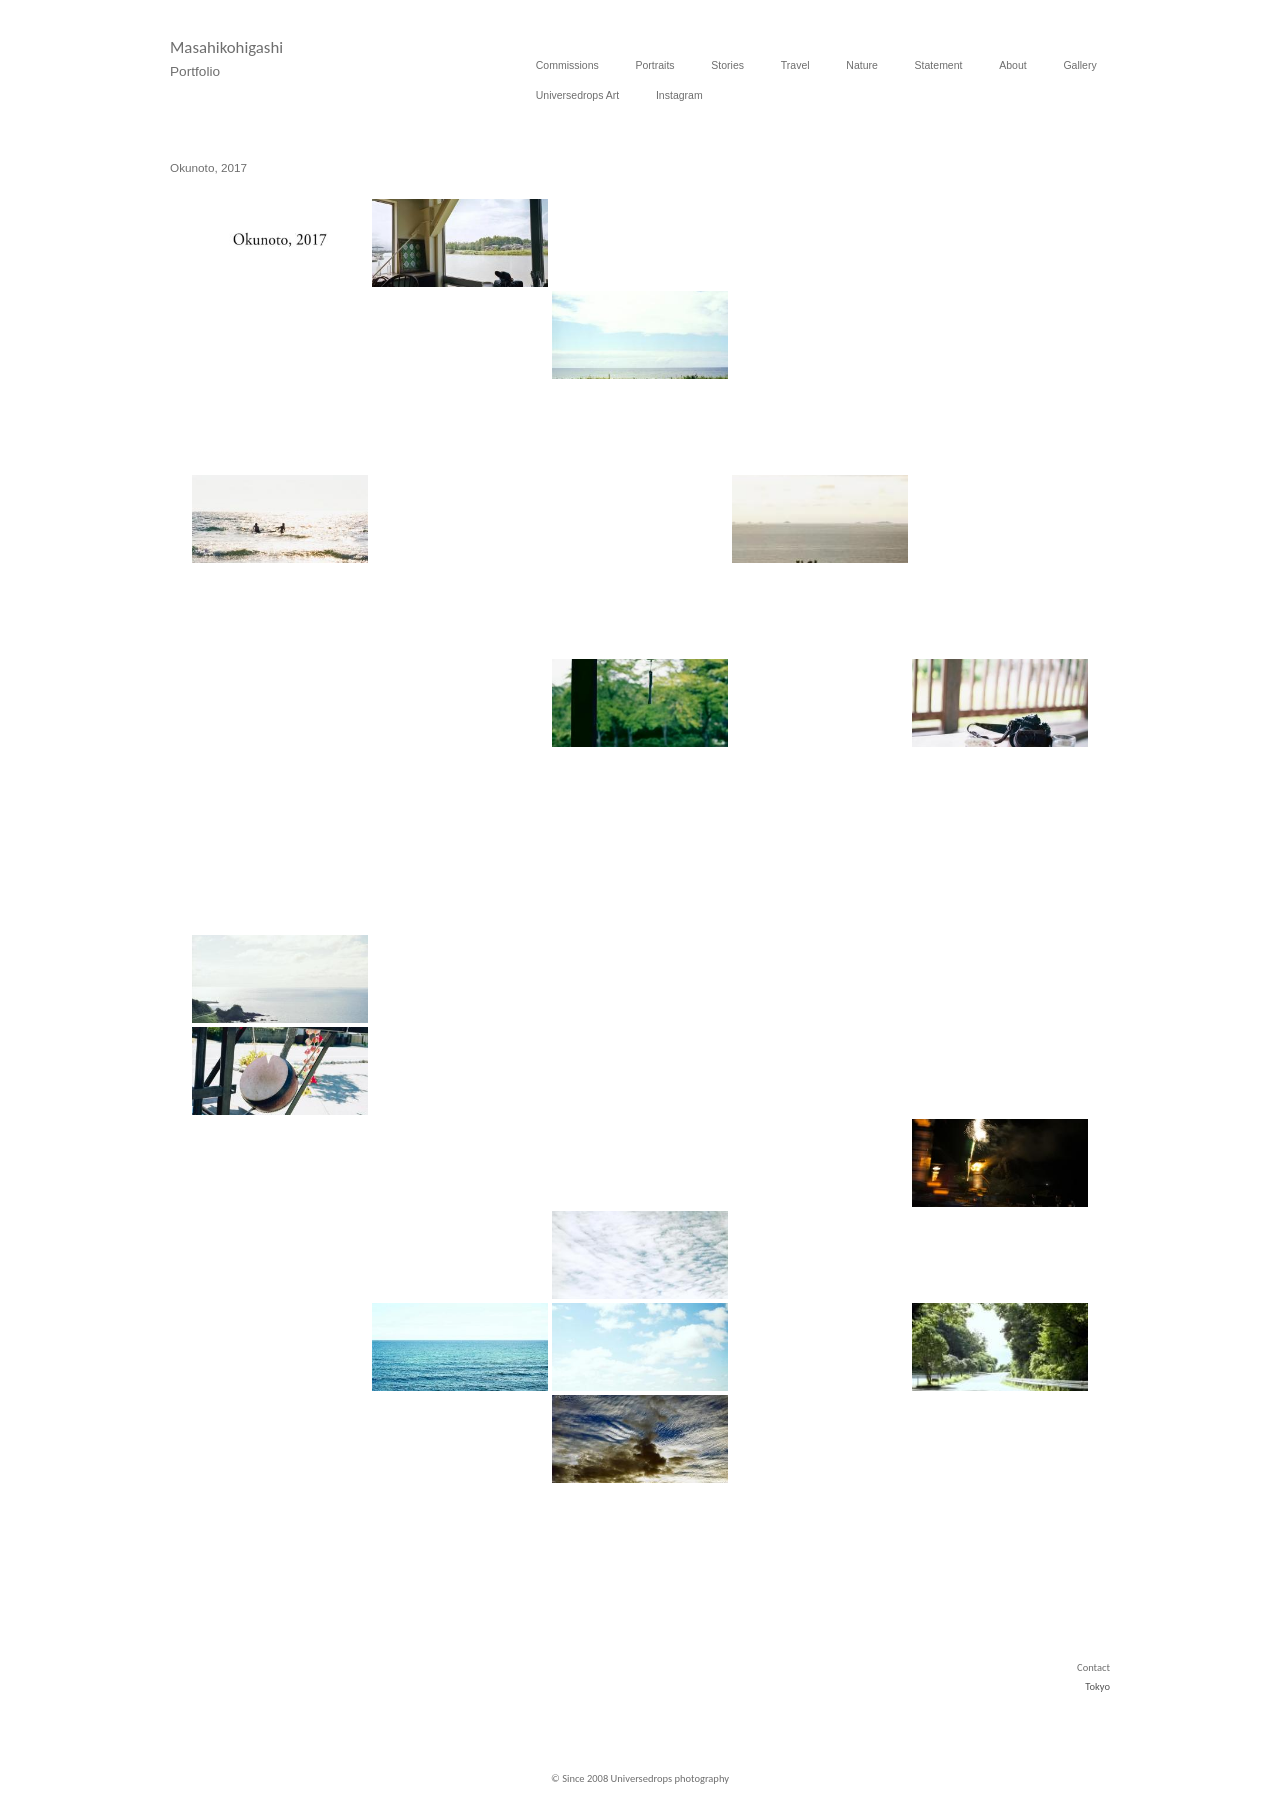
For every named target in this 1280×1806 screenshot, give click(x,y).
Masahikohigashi (226, 47)
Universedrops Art (577, 95)
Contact (1093, 1667)
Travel (795, 65)
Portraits (655, 65)
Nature (862, 65)
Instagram (679, 95)
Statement (939, 65)
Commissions (567, 65)
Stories (727, 65)
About (1012, 65)
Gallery (1079, 65)
